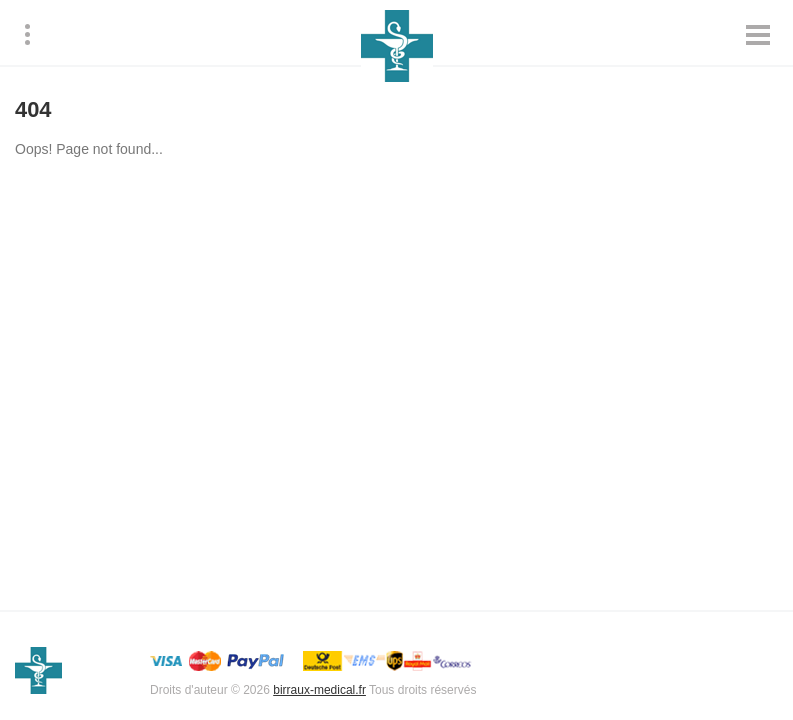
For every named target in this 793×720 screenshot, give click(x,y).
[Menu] (27, 34)
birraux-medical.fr (319, 690)
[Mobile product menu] (758, 35)
